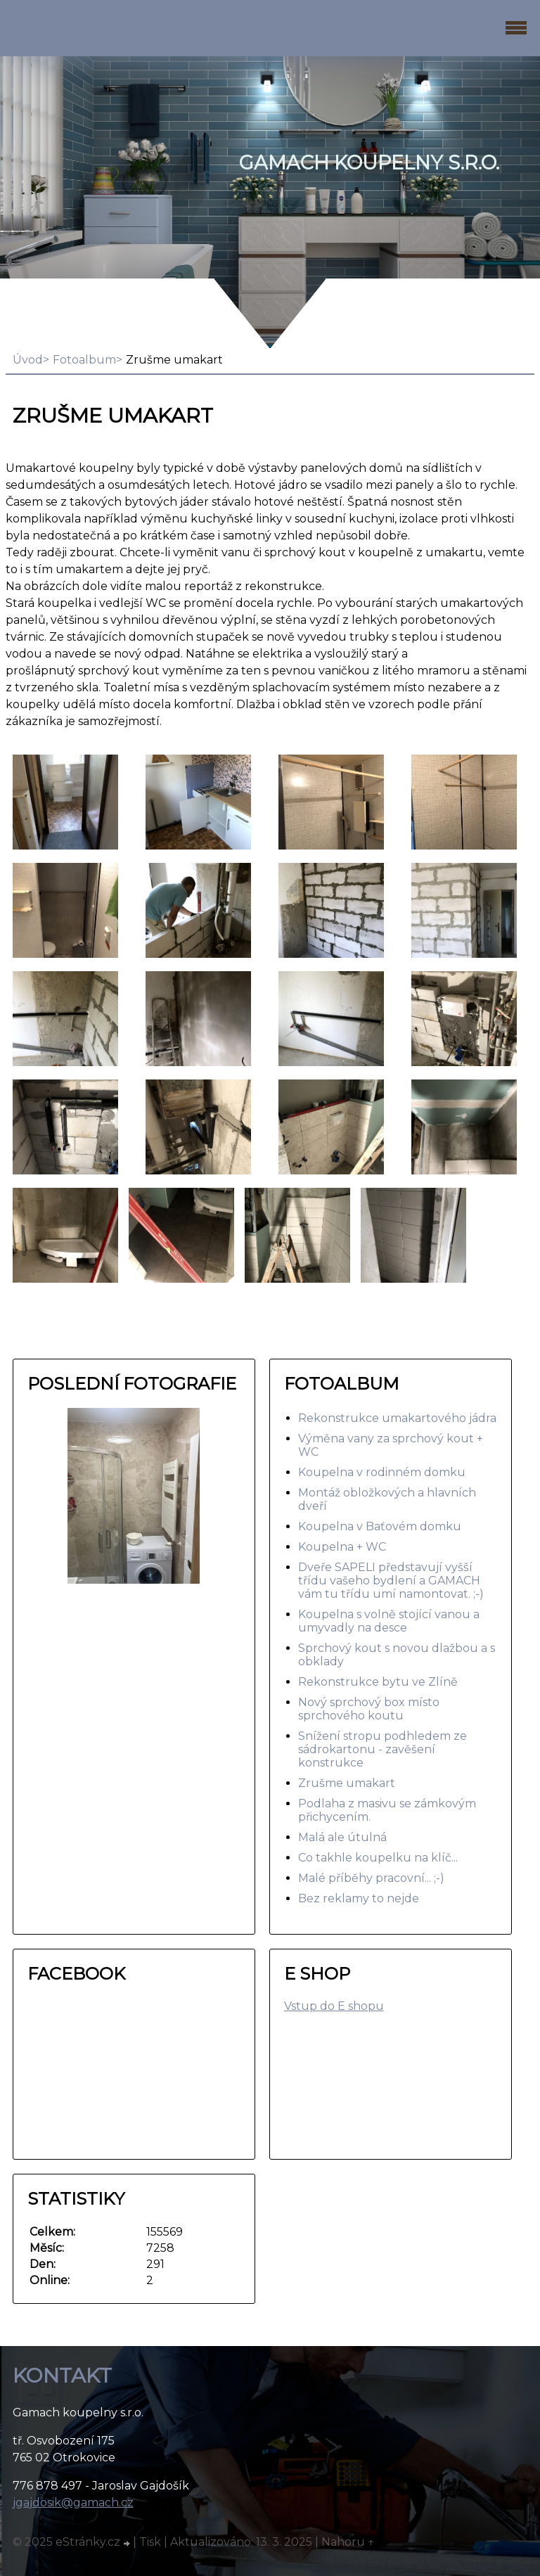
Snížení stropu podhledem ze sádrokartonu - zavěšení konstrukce (382, 1749)
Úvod (28, 359)
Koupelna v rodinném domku (381, 1472)
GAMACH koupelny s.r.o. (369, 162)
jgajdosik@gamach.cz (73, 2502)
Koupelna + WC (342, 1546)
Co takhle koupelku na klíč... (378, 1857)
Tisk (150, 2542)
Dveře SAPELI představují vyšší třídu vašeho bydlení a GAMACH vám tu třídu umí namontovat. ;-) (391, 1581)
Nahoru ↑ (348, 2542)
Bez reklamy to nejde (358, 1898)
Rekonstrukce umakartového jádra (397, 1418)
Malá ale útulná (342, 1837)
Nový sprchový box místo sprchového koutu (368, 1709)
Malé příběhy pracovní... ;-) (371, 1878)
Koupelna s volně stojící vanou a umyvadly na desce (389, 1621)
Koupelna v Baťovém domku (379, 1526)
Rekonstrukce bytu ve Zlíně (378, 1682)
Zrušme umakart (346, 1783)
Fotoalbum (84, 359)
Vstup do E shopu (334, 2006)
